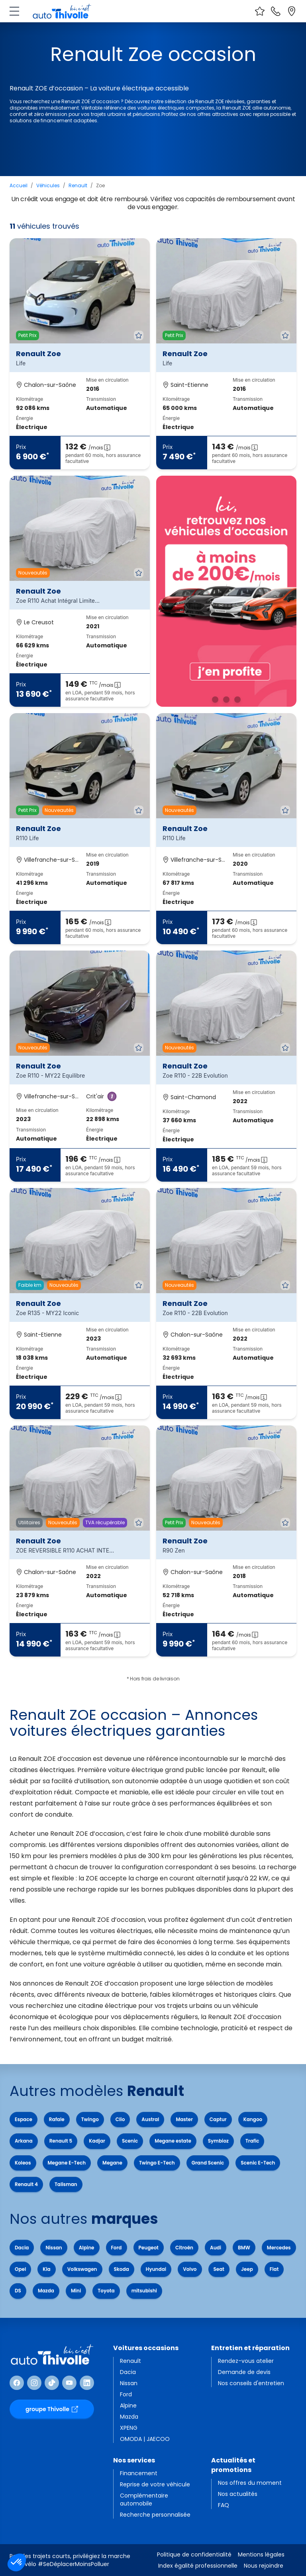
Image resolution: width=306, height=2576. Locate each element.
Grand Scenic (208, 2162)
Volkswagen (82, 2269)
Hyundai (156, 2269)
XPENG (128, 2428)
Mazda (46, 2290)
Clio (120, 2119)
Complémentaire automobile (144, 2499)
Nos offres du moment (250, 2483)
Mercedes (279, 2247)
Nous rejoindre (263, 2566)
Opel (20, 2269)
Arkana (24, 2140)
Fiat (274, 2269)
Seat (219, 2269)
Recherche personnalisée (155, 2515)
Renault (78, 185)
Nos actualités (237, 2494)
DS (18, 2290)
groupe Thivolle (52, 2409)
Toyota (106, 2290)
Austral (150, 2119)
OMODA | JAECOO (145, 2439)
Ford (116, 2247)
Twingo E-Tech (157, 2162)
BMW (244, 2247)
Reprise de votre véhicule (155, 2484)
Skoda (121, 2269)
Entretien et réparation (250, 2348)
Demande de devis (244, 2372)
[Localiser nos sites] (291, 11)
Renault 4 (26, 2184)
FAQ (223, 2505)
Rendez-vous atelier (246, 2361)
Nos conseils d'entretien (251, 2383)
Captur (218, 2119)
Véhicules (48, 185)
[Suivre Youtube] (69, 2383)
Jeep (247, 2269)
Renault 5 (61, 2140)
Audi (215, 2247)
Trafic (252, 2140)
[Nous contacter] (275, 11)
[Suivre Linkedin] (87, 2383)
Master (184, 2119)
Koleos (23, 2162)
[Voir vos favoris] (260, 11)
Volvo (189, 2269)
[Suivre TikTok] (52, 2383)
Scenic (130, 2140)
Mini (76, 2290)
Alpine (86, 2247)
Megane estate (173, 2140)
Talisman (66, 2184)
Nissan (53, 2247)
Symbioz (218, 2140)
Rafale (57, 2119)
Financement (138, 2473)
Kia (46, 2269)
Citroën (184, 2247)
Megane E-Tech (67, 2162)
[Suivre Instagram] (34, 2383)
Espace (23, 2119)
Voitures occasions (145, 2348)
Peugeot (149, 2247)
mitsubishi (144, 2290)
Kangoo (252, 2119)
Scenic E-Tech (258, 2162)
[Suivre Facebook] (17, 2383)
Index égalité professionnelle (197, 2566)
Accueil (18, 185)
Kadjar (97, 2140)
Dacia (22, 2247)
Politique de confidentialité (194, 2554)
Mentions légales (261, 2554)
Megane (112, 2162)
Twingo (90, 2119)
